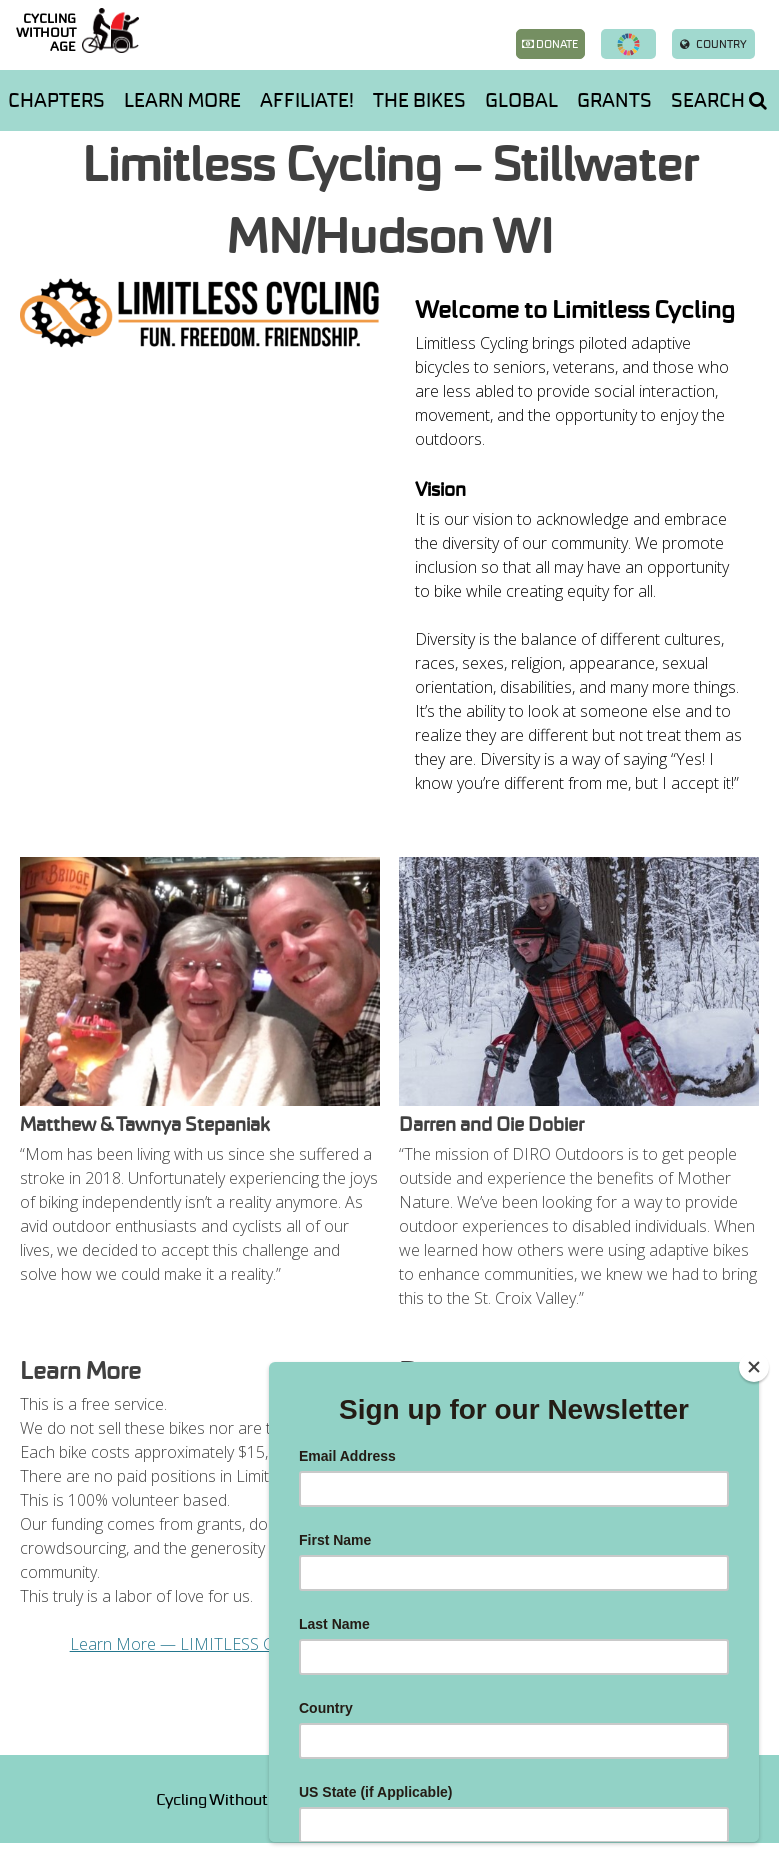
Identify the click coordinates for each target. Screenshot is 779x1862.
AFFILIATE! (307, 100)
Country (713, 44)
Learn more (182, 100)
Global (521, 100)
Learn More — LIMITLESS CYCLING (200, 1644)
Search (719, 100)
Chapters (56, 100)
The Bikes (419, 100)
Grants (614, 100)
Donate (550, 44)
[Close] (754, 1367)
